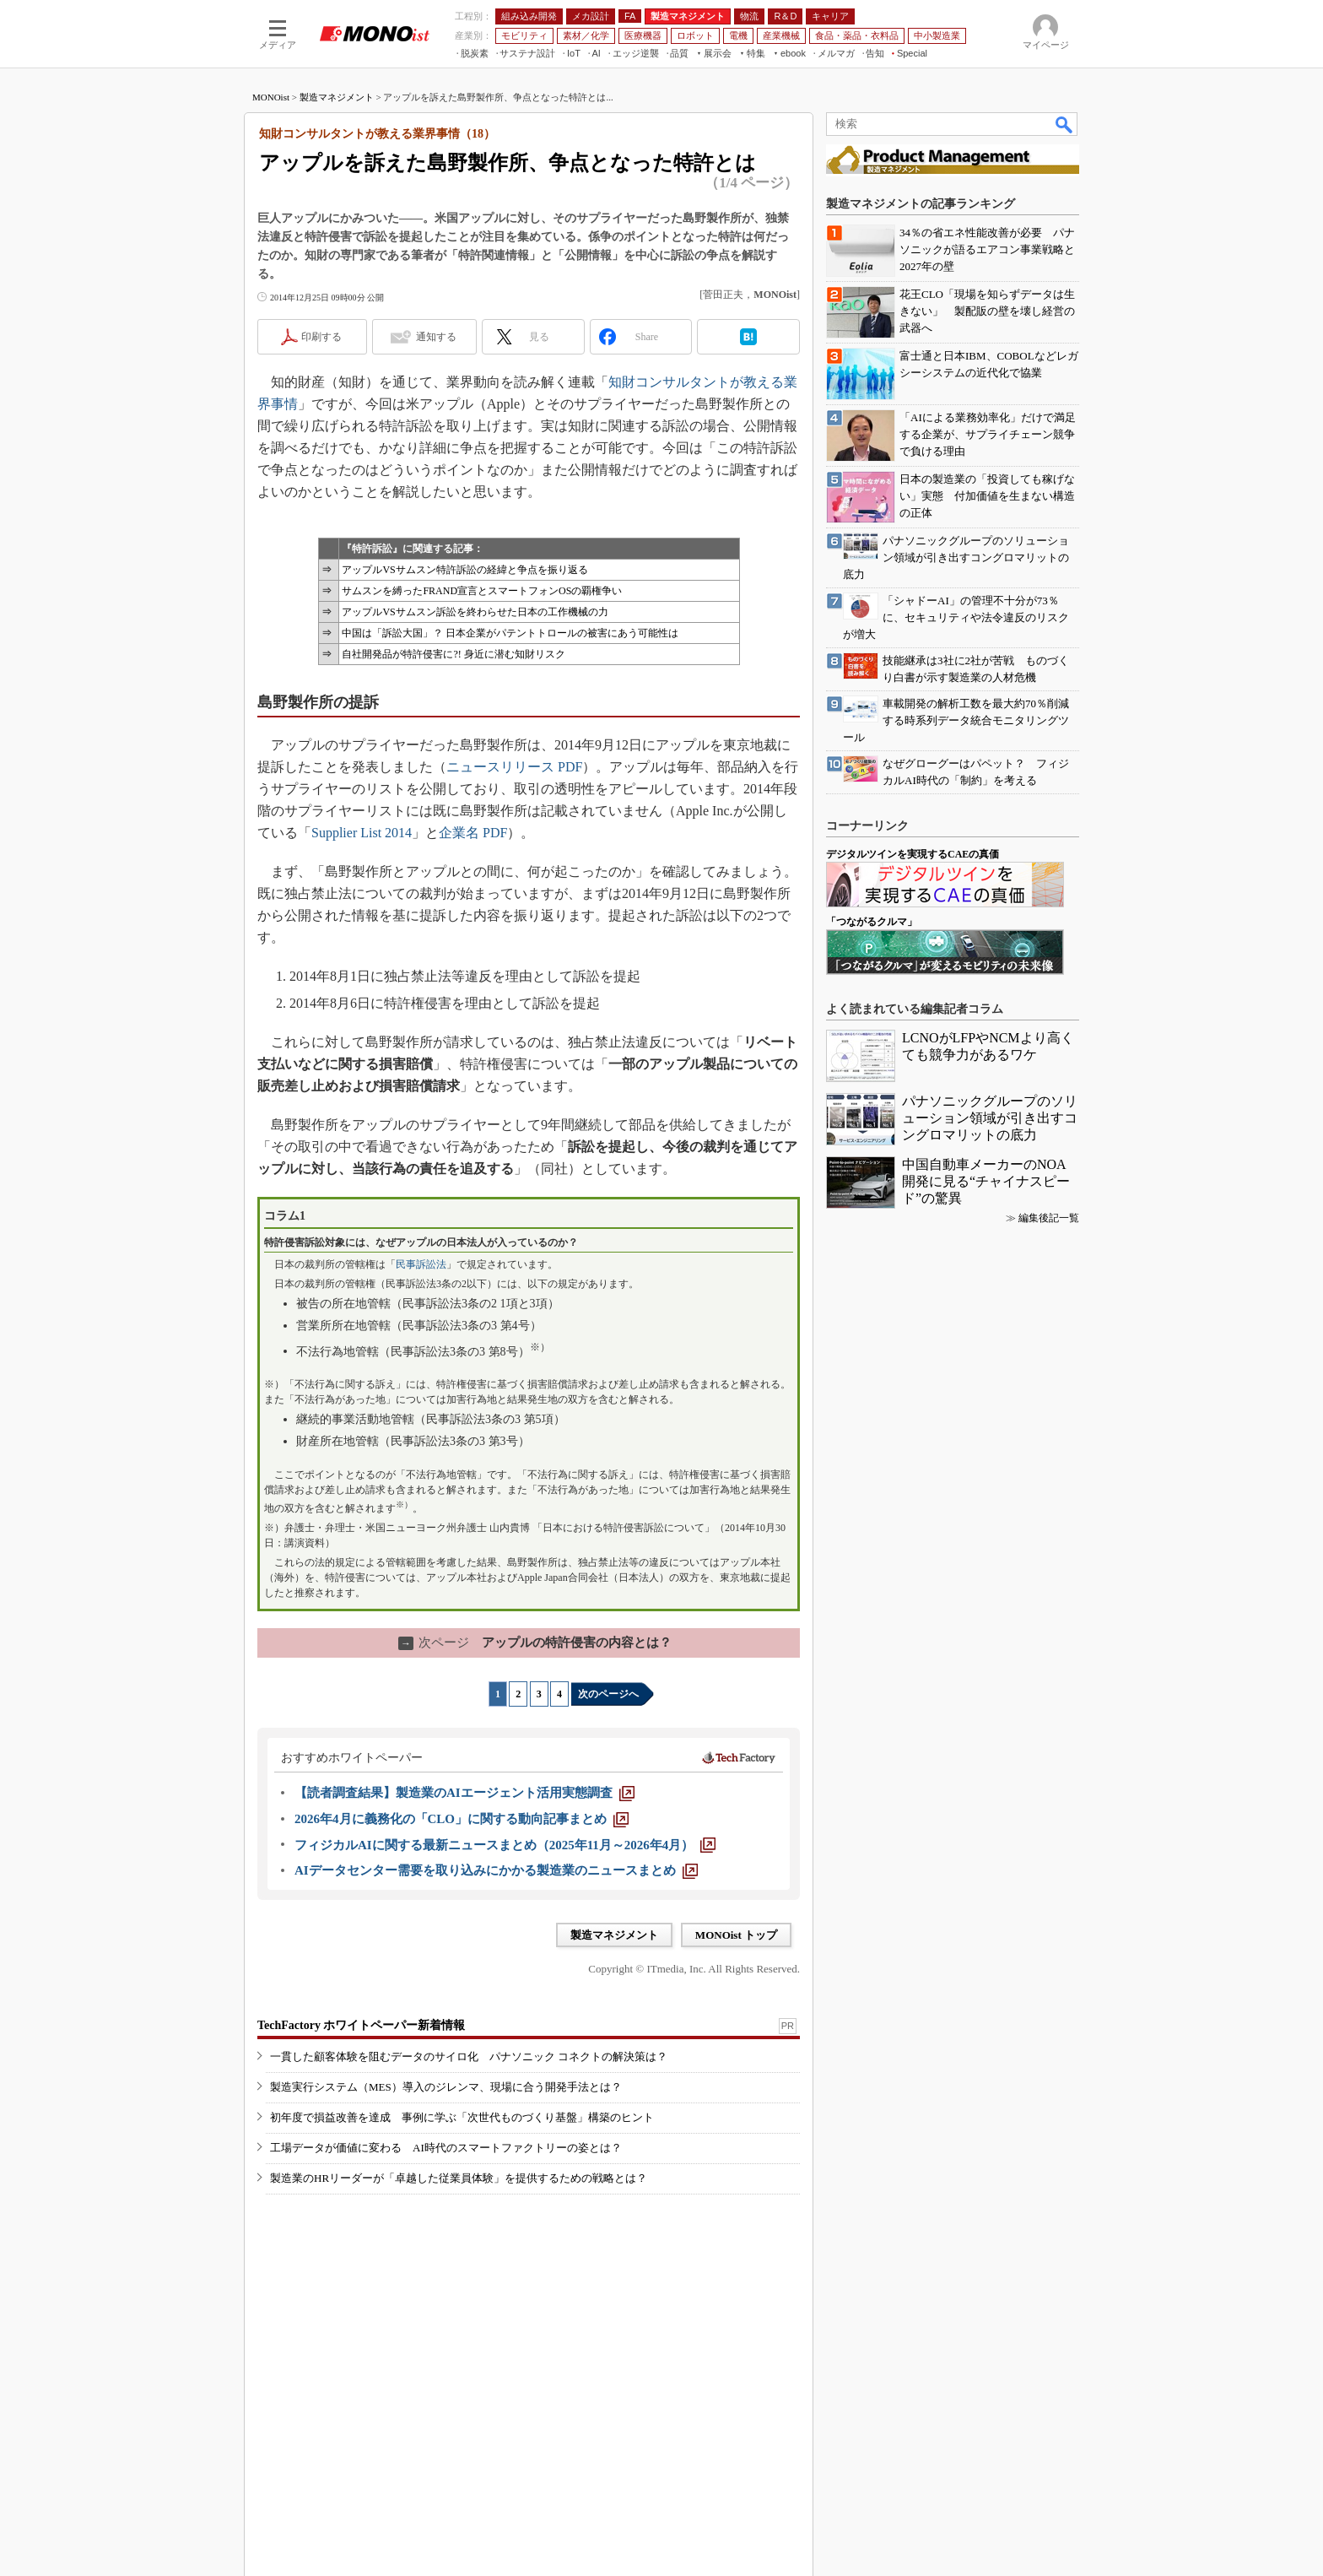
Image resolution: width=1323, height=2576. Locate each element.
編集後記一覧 (1048, 1218)
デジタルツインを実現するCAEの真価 (912, 854)
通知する (436, 337)
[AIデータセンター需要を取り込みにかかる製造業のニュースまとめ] (496, 1870)
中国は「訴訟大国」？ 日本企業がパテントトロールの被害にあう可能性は (510, 633)
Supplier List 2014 (361, 832)
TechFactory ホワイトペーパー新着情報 (361, 2025)
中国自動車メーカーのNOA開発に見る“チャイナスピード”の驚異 (986, 1181)
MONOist (270, 97)
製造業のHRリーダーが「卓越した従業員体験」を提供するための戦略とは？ (458, 2178)
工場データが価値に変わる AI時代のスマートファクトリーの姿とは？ (446, 2147)
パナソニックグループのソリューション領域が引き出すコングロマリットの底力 (989, 1118)
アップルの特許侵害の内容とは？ (535, 1642)
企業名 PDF (473, 832)
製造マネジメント (337, 97)
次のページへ (608, 1694)
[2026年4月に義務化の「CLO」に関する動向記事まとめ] (461, 1819)
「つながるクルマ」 (871, 922)
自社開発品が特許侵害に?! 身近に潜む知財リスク (453, 654)
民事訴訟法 (421, 1264)
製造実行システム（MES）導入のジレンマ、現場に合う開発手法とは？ (446, 2087)
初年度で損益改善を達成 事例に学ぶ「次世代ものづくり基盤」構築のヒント (462, 2117)
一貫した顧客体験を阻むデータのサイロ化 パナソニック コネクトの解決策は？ (468, 2056)
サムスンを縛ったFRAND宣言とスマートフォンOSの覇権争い (482, 591)
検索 (1064, 124)
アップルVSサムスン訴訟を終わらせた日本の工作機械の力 (475, 612)
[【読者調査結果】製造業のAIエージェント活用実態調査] (464, 1792)
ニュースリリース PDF (514, 767)
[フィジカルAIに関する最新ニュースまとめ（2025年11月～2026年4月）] (505, 1845)
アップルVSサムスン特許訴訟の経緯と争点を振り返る (464, 570)
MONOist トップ (736, 1935)
